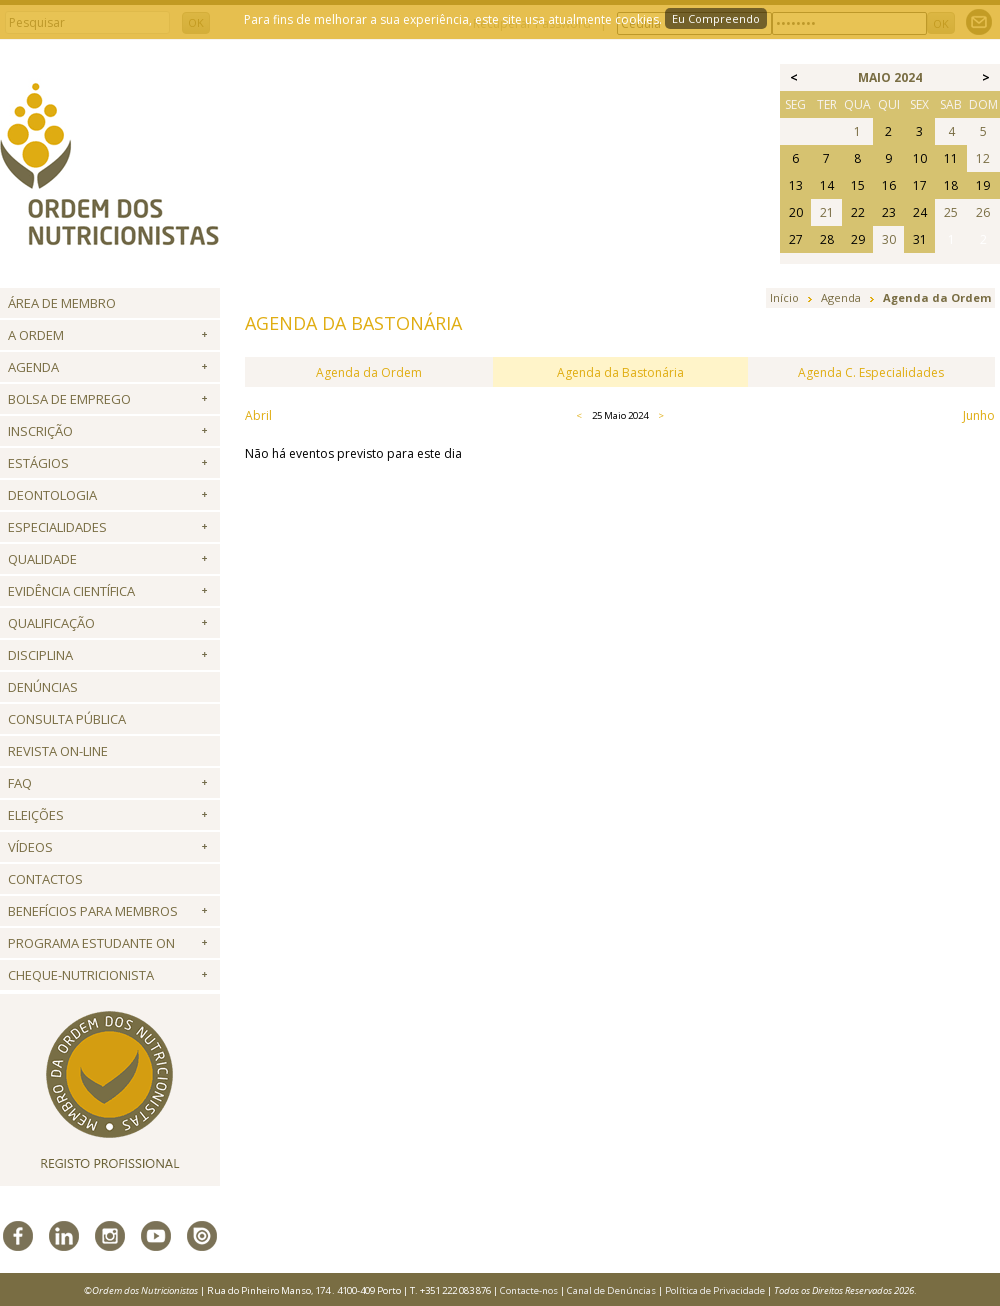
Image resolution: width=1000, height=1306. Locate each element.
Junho (979, 415)
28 (827, 239)
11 (951, 158)
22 (858, 212)
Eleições (36, 815)
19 (983, 185)
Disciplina (40, 655)
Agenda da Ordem (369, 372)
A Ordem (36, 335)
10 (920, 158)
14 (827, 185)
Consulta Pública (67, 719)
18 (951, 185)
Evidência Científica (71, 591)
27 (796, 239)
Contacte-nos (529, 1290)
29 (858, 239)
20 (796, 212)
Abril (258, 415)
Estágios (38, 463)
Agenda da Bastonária (620, 372)
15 (858, 185)
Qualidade (42, 559)
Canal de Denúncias (611, 1290)
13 (796, 185)
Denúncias (43, 687)
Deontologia (52, 495)
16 (889, 185)
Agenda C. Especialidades (871, 372)
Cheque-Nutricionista (81, 975)
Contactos (45, 879)
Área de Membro (62, 303)
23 (889, 212)
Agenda (33, 367)
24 (920, 212)
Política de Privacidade (715, 1290)
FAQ (20, 783)
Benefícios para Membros (93, 911)
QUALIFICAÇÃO (51, 623)
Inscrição (40, 431)
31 (920, 239)
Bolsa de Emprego (69, 399)
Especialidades (57, 527)
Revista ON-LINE (58, 751)
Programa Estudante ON (91, 943)
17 (920, 185)
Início (784, 297)
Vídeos (30, 847)
